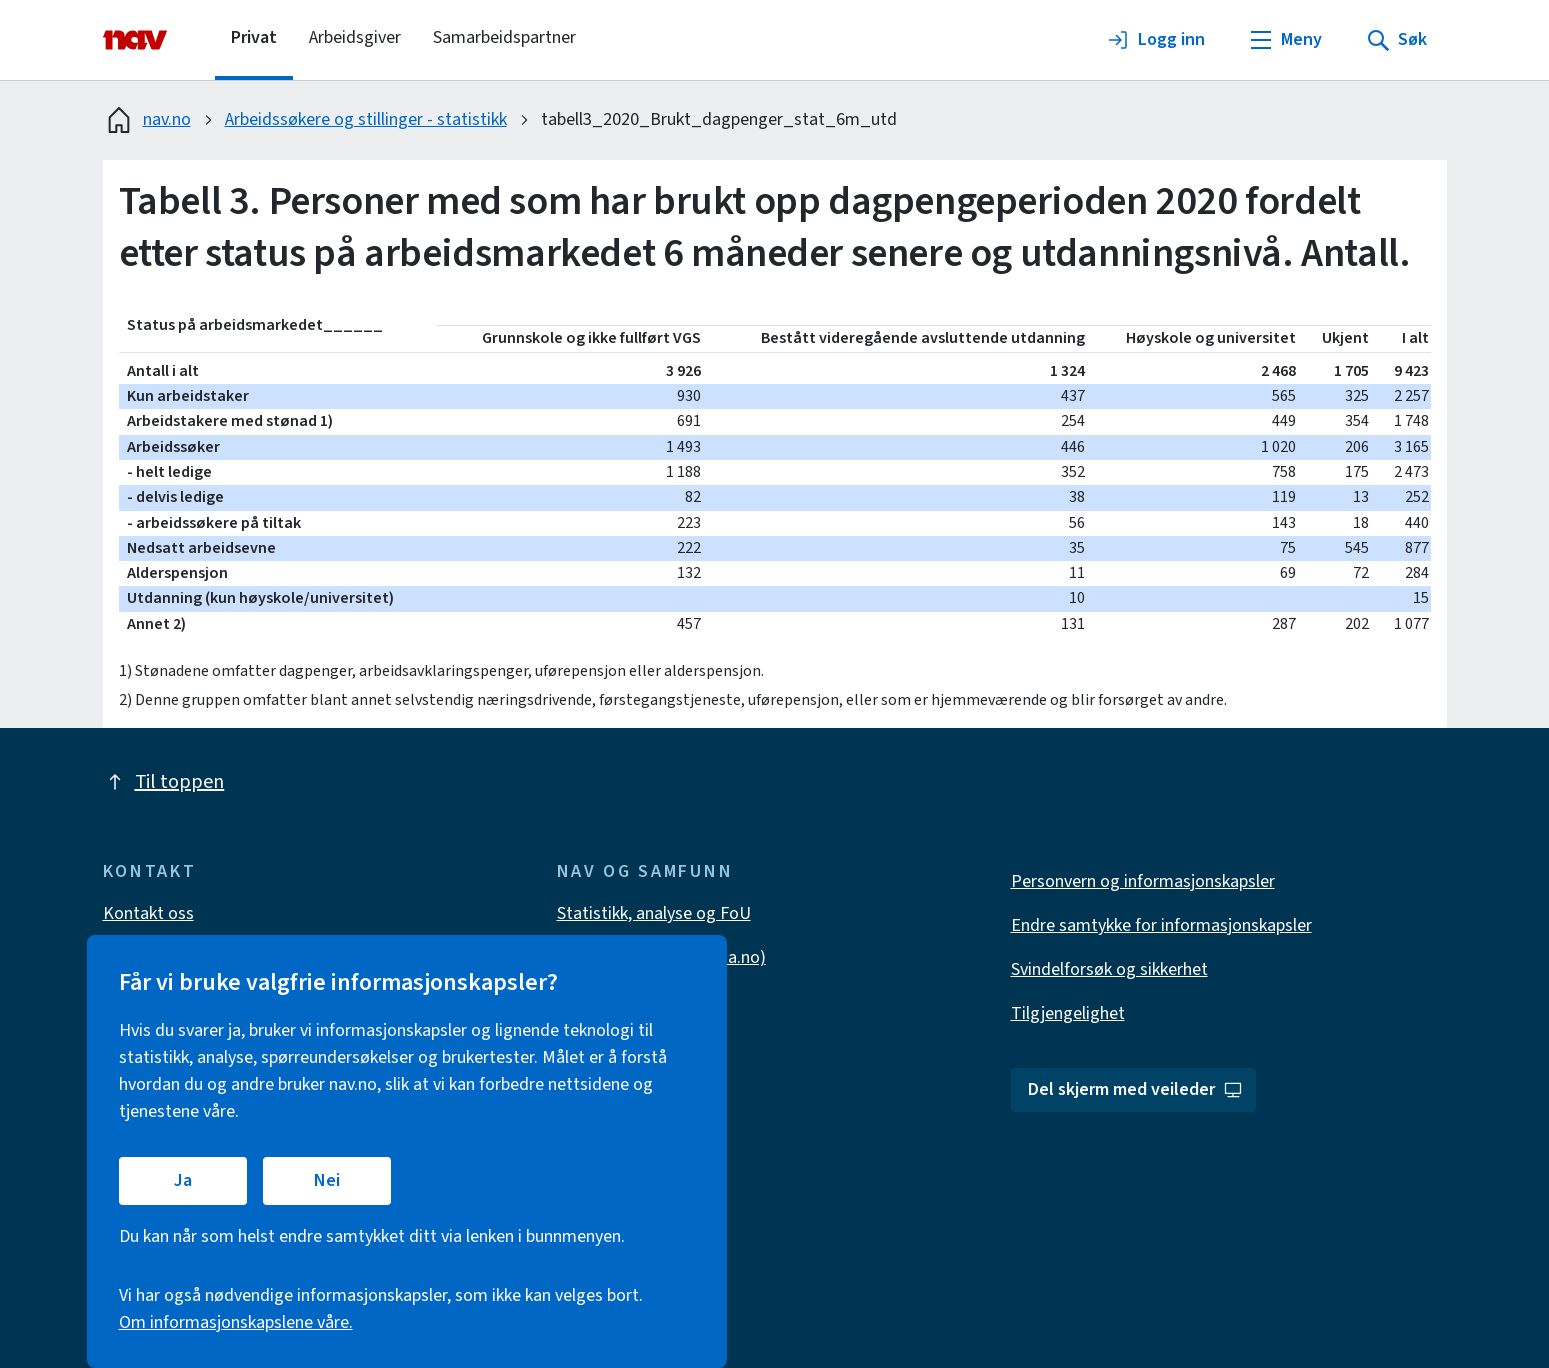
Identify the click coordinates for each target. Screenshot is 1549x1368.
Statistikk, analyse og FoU (654, 913)
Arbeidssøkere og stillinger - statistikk (366, 119)
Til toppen (164, 782)
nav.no (147, 120)
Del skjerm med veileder (1135, 1089)
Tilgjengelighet (1068, 1013)
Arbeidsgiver (355, 37)
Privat (254, 37)
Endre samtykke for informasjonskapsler (1161, 925)
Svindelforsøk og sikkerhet (1109, 969)
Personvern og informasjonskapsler (1143, 881)
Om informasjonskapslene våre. (236, 1322)
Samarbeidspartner (504, 37)
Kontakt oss (148, 913)
